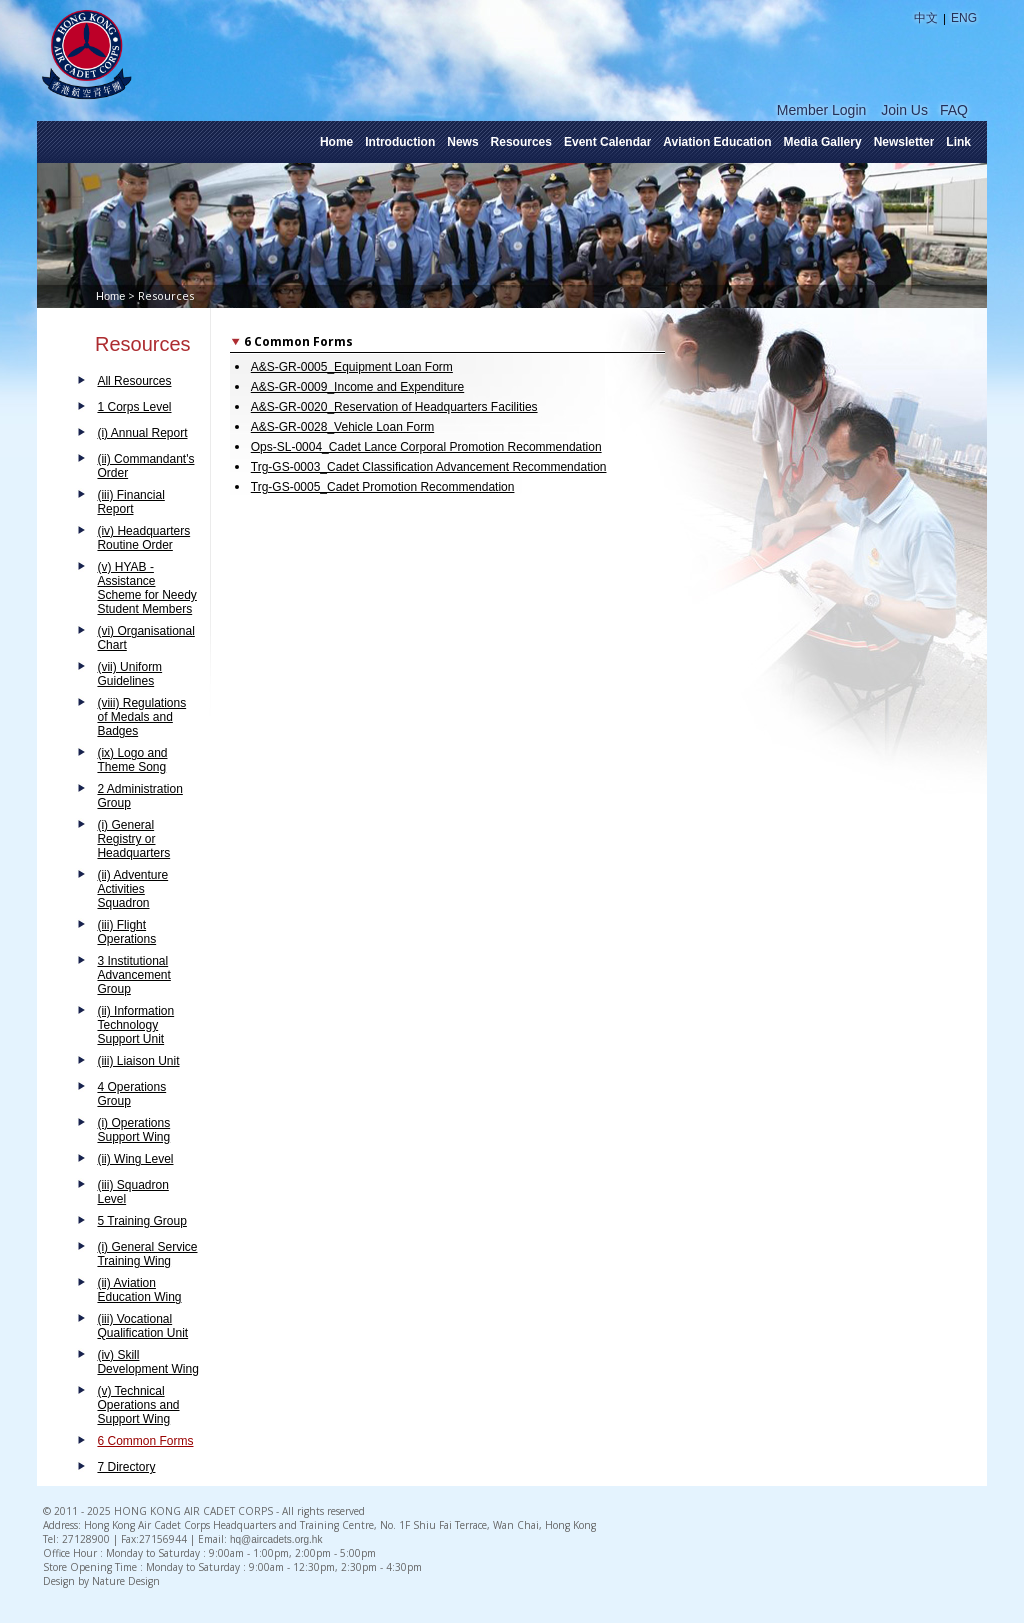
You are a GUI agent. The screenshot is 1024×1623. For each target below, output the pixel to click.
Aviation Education (717, 142)
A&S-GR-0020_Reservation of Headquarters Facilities (394, 407)
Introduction (400, 142)
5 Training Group (141, 1221)
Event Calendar (607, 142)
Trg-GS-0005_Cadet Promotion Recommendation (383, 487)
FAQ (954, 110)
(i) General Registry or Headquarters (133, 839)
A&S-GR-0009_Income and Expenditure (357, 387)
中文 (926, 18)
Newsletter (904, 142)
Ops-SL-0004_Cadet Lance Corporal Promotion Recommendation (426, 447)
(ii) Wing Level (135, 1159)
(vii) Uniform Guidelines (129, 674)
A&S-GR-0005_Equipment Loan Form (352, 367)
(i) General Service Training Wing (147, 1254)
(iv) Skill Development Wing (147, 1362)
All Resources (134, 381)
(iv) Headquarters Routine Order (143, 538)
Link (958, 142)
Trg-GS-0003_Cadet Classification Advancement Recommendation (429, 467)
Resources (521, 142)
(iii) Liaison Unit (138, 1061)
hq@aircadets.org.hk (276, 1539)
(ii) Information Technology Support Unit (135, 1025)
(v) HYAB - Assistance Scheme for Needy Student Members (146, 588)
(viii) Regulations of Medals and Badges (141, 717)
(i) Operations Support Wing (133, 1130)
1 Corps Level (134, 407)
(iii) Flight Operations (126, 932)
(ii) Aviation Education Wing (139, 1290)
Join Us (904, 110)
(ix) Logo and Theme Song (132, 760)
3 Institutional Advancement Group (133, 975)
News (462, 142)
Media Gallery (823, 142)
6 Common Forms (145, 1441)
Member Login (822, 110)
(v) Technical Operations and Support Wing (138, 1405)
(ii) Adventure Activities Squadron (132, 889)
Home (336, 142)
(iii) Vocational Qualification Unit (142, 1326)
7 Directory (126, 1467)
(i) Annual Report (142, 433)
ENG (964, 18)
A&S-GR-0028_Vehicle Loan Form (342, 427)
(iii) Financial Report (130, 502)
